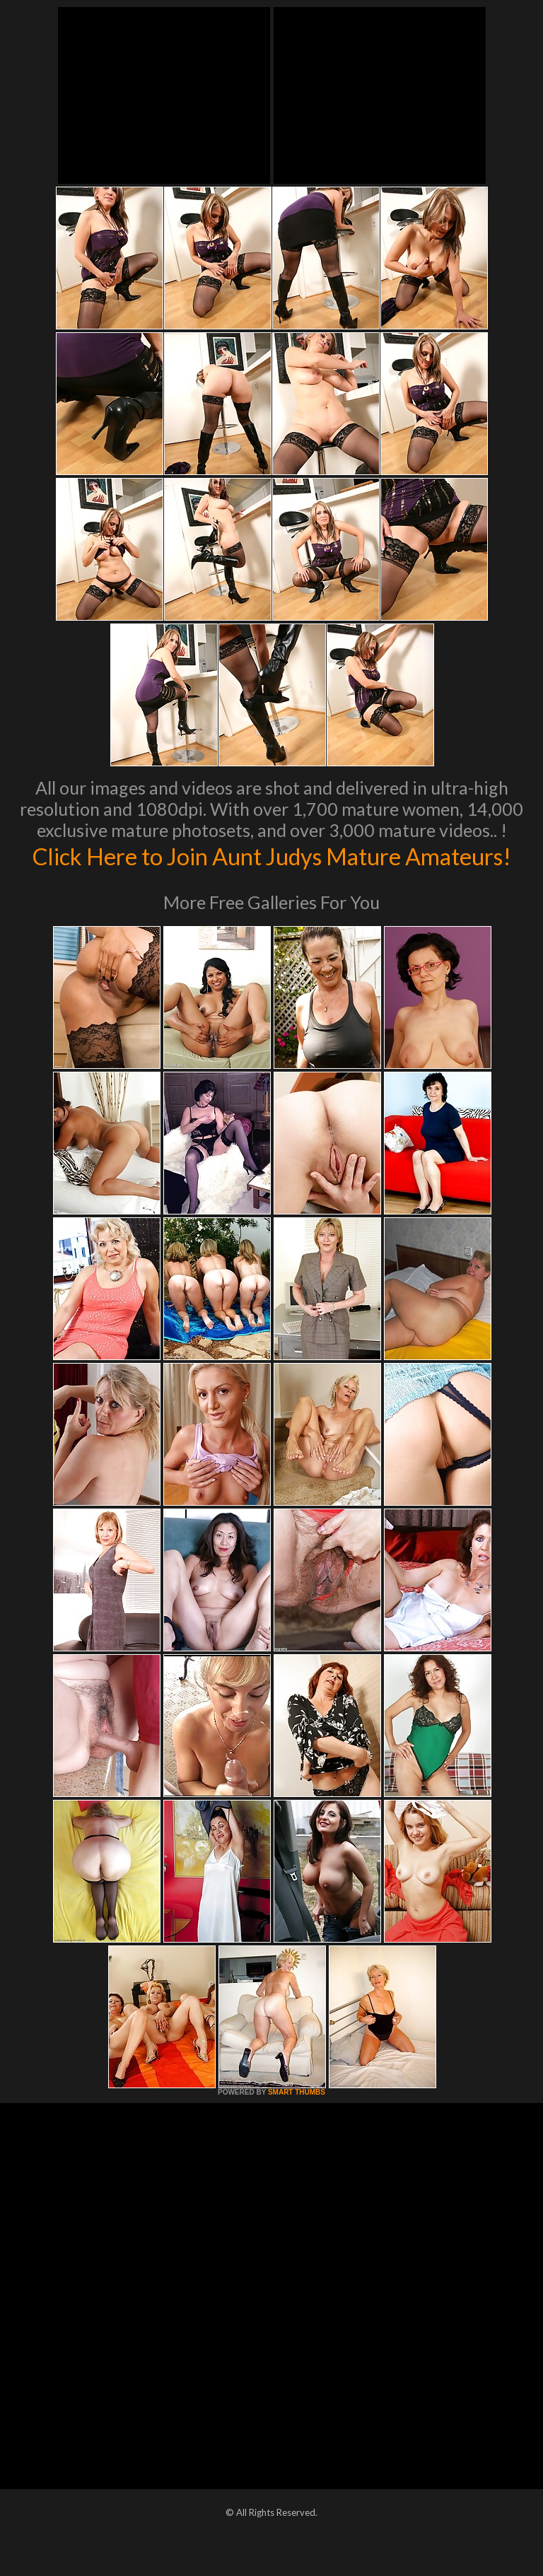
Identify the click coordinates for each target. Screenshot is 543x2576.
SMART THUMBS (296, 2122)
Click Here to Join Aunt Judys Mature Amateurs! (272, 870)
